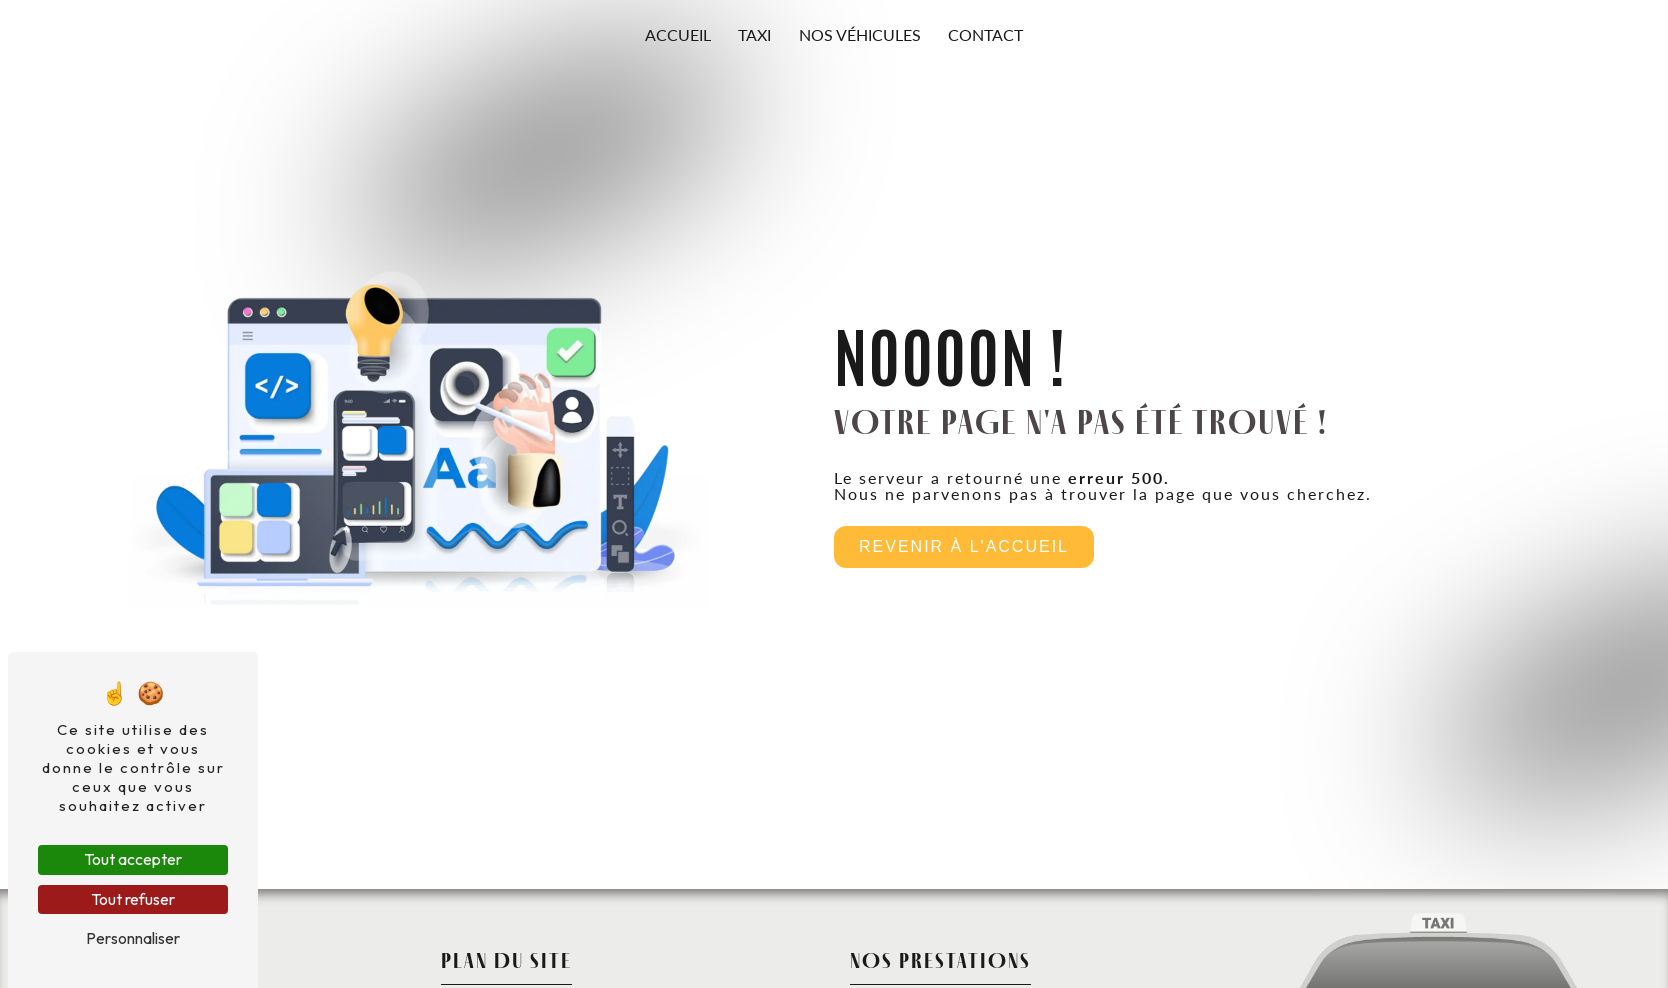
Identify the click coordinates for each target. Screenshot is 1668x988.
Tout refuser (133, 899)
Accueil (678, 34)
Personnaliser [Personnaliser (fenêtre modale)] (133, 938)
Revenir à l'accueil (964, 546)
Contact (985, 34)
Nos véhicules (860, 34)
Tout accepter (133, 859)
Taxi (754, 34)
